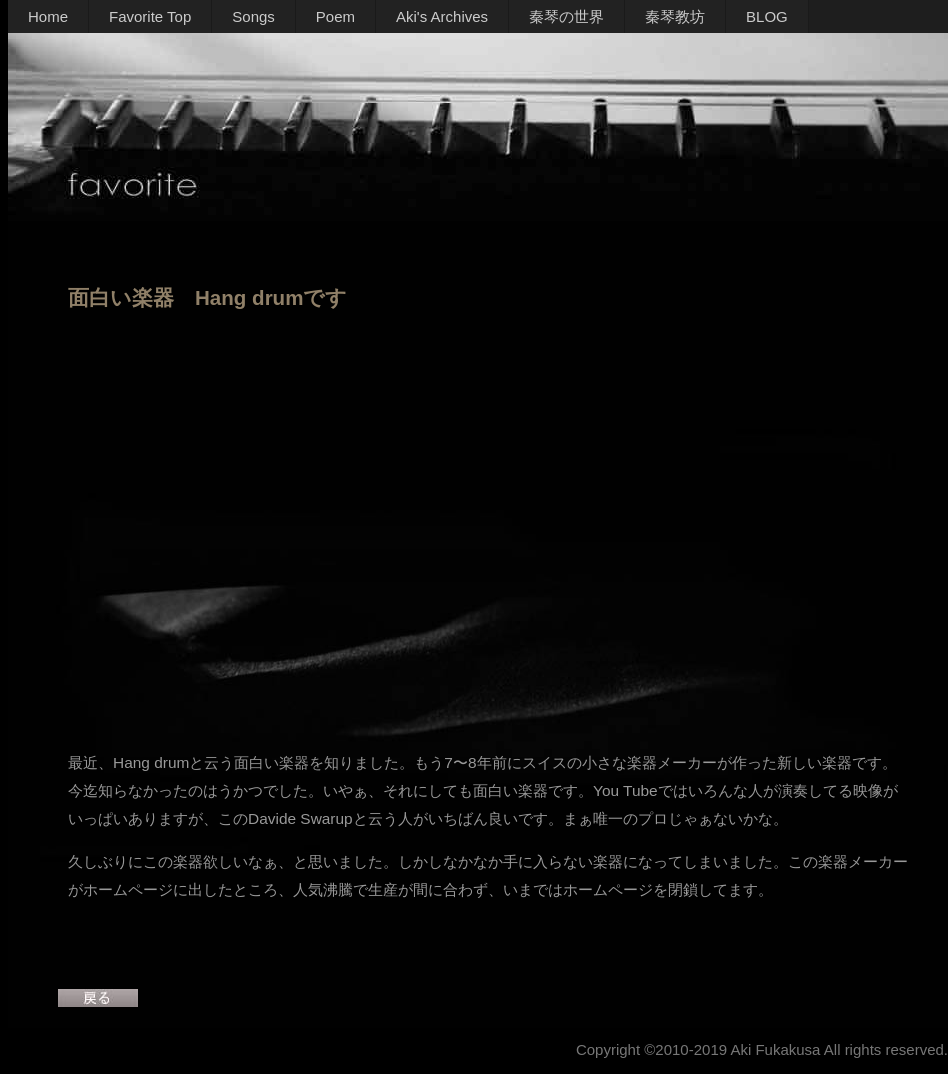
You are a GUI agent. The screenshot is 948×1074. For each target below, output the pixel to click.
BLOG (767, 16)
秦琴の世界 (566, 16)
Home (48, 16)
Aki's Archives (442, 16)
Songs (253, 16)
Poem (335, 16)
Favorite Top (150, 16)
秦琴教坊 (675, 16)
